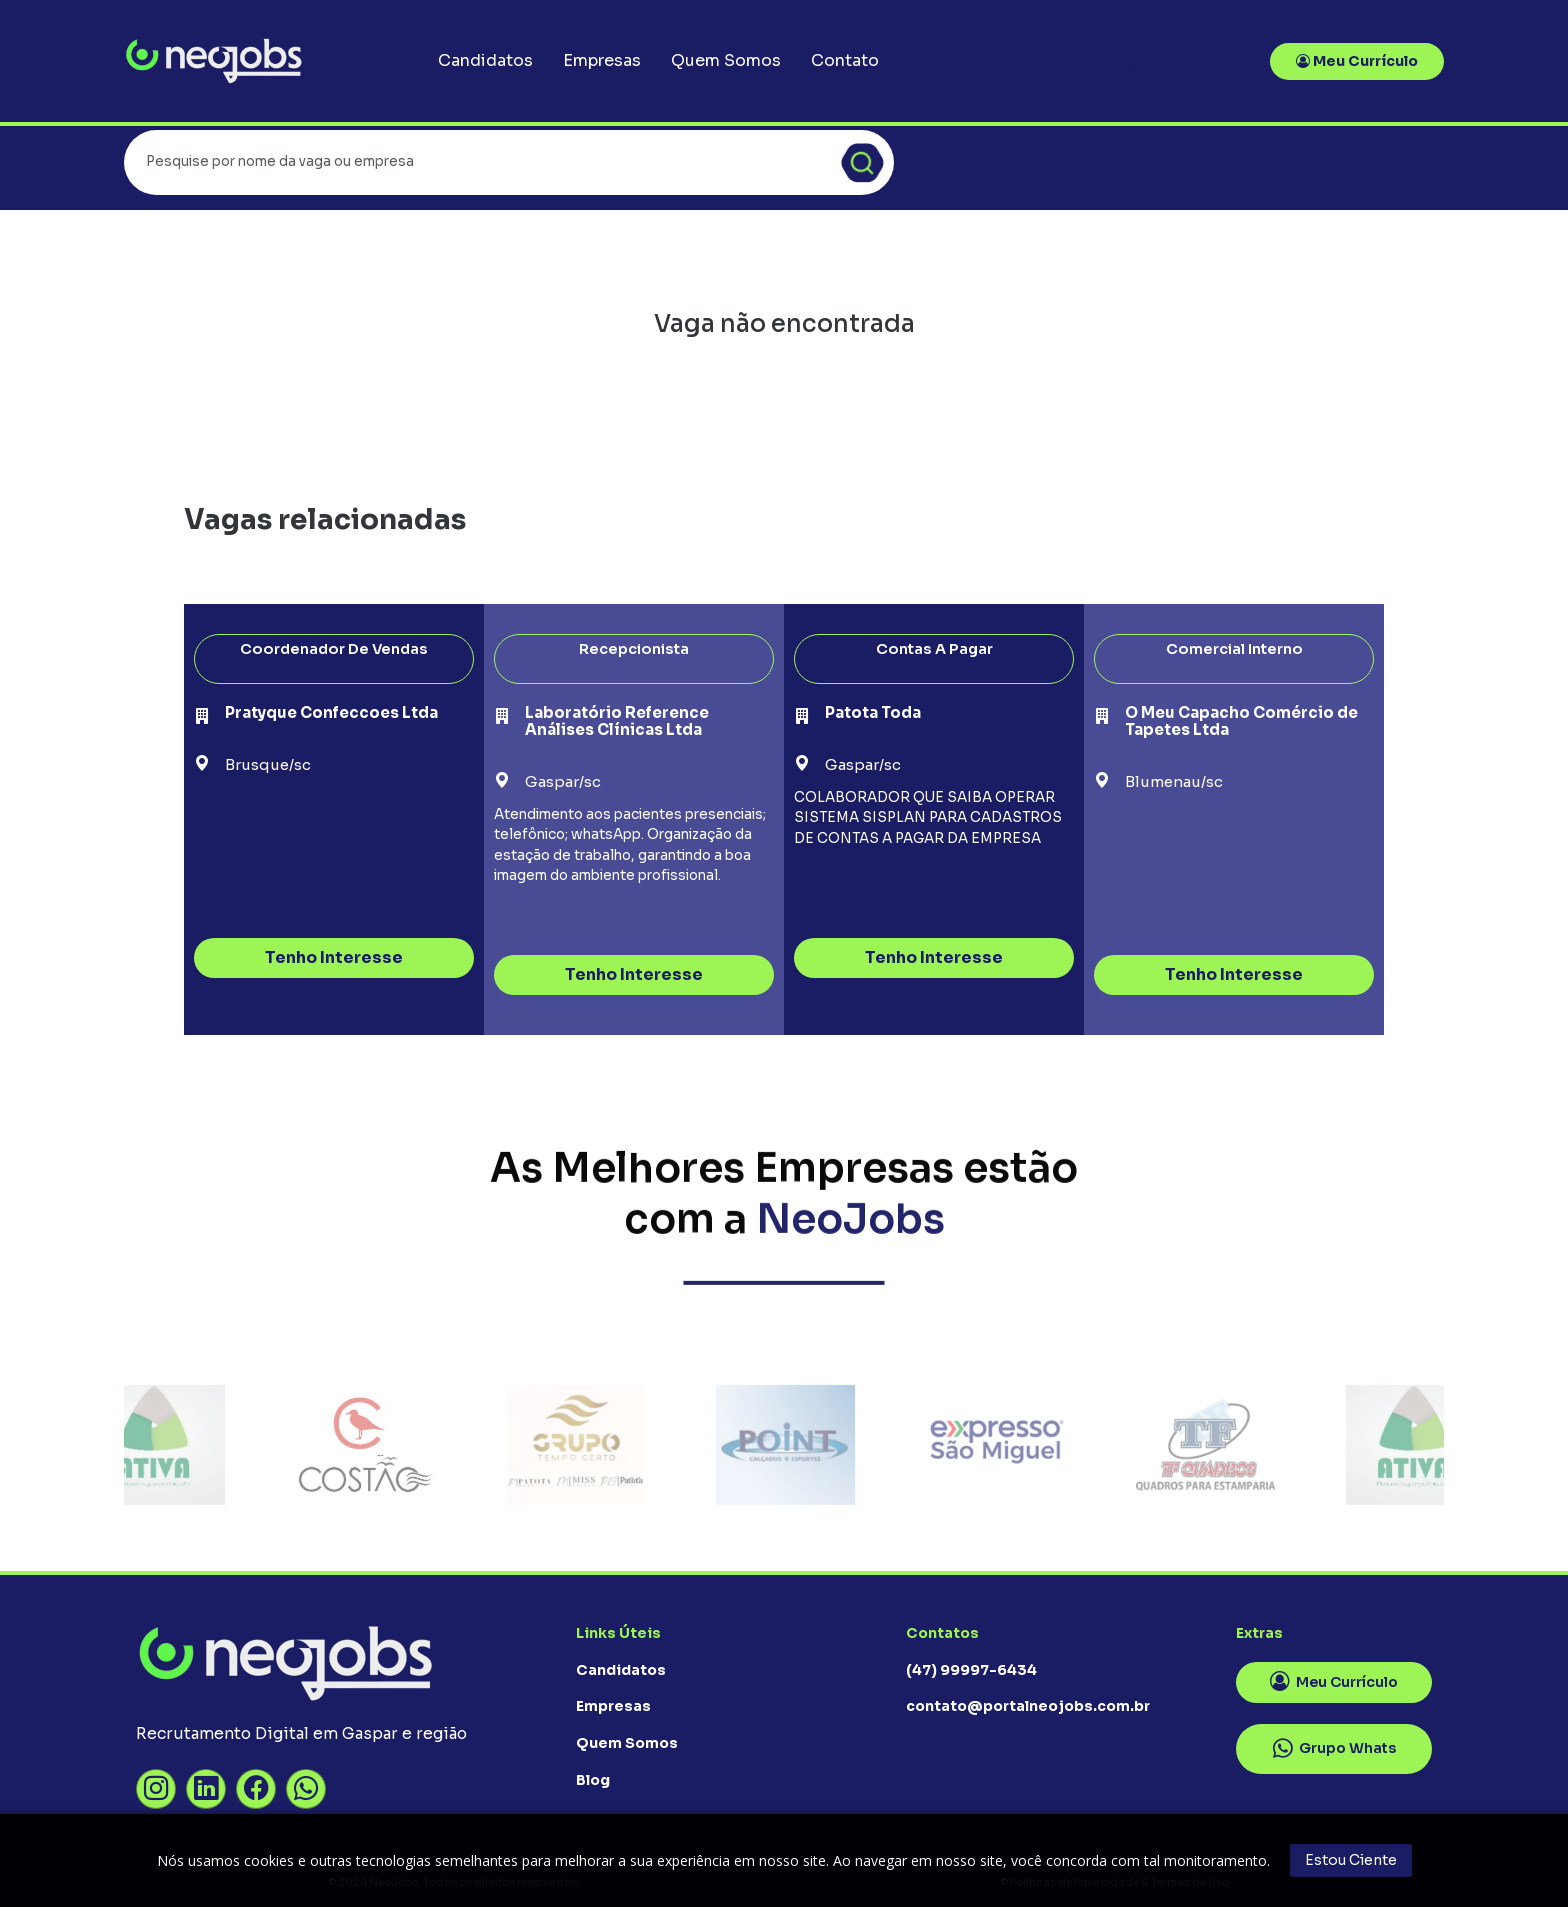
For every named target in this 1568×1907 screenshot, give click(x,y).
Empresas (602, 60)
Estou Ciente (1351, 1860)
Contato (845, 60)
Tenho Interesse (334, 957)
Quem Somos (726, 60)
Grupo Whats (1334, 1749)
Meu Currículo (1357, 61)
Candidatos (485, 60)
